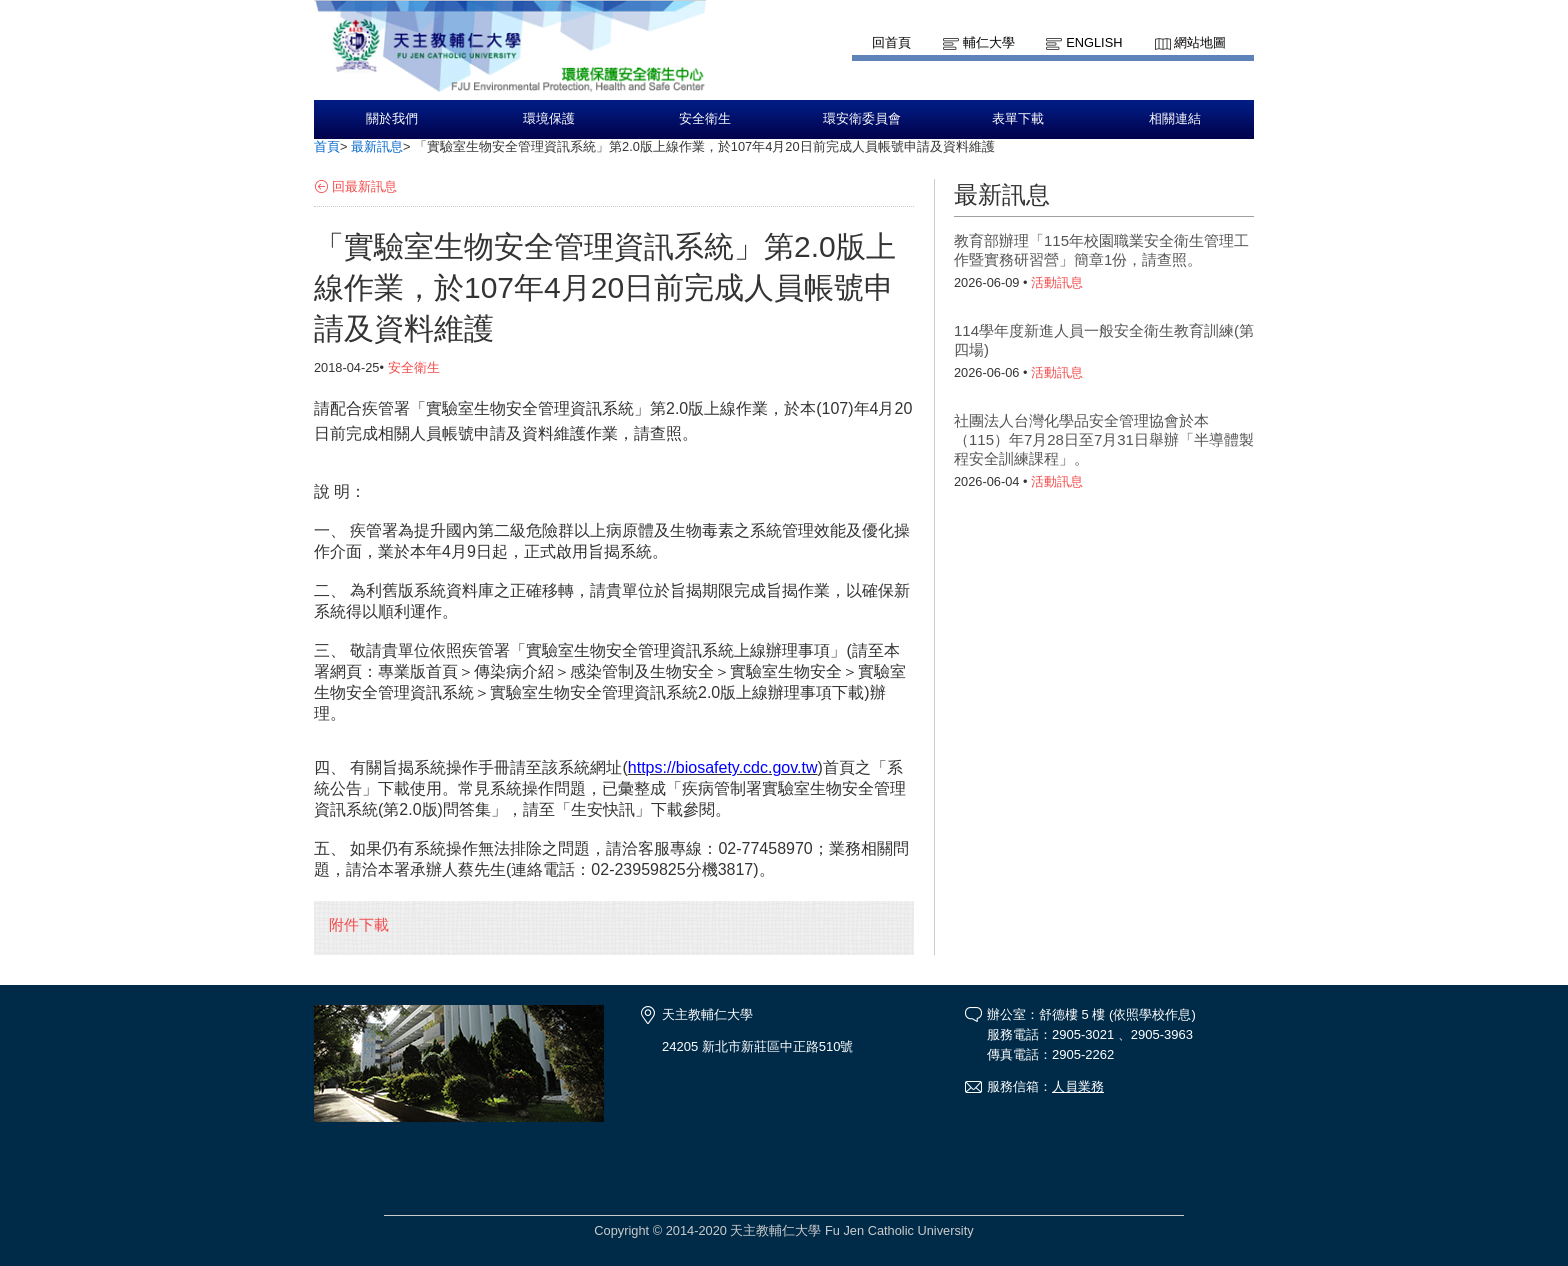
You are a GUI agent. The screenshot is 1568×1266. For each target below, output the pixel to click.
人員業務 (1078, 1086)
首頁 (327, 146)
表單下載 (1018, 119)
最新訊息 (377, 146)
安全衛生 (705, 119)
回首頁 (891, 42)
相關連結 (1175, 119)
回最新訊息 (364, 186)
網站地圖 (1200, 42)
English (1094, 42)
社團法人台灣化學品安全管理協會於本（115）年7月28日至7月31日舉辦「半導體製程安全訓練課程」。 (1104, 439)
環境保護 (549, 119)
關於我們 (392, 119)
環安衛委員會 (862, 119)
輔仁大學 (989, 42)
